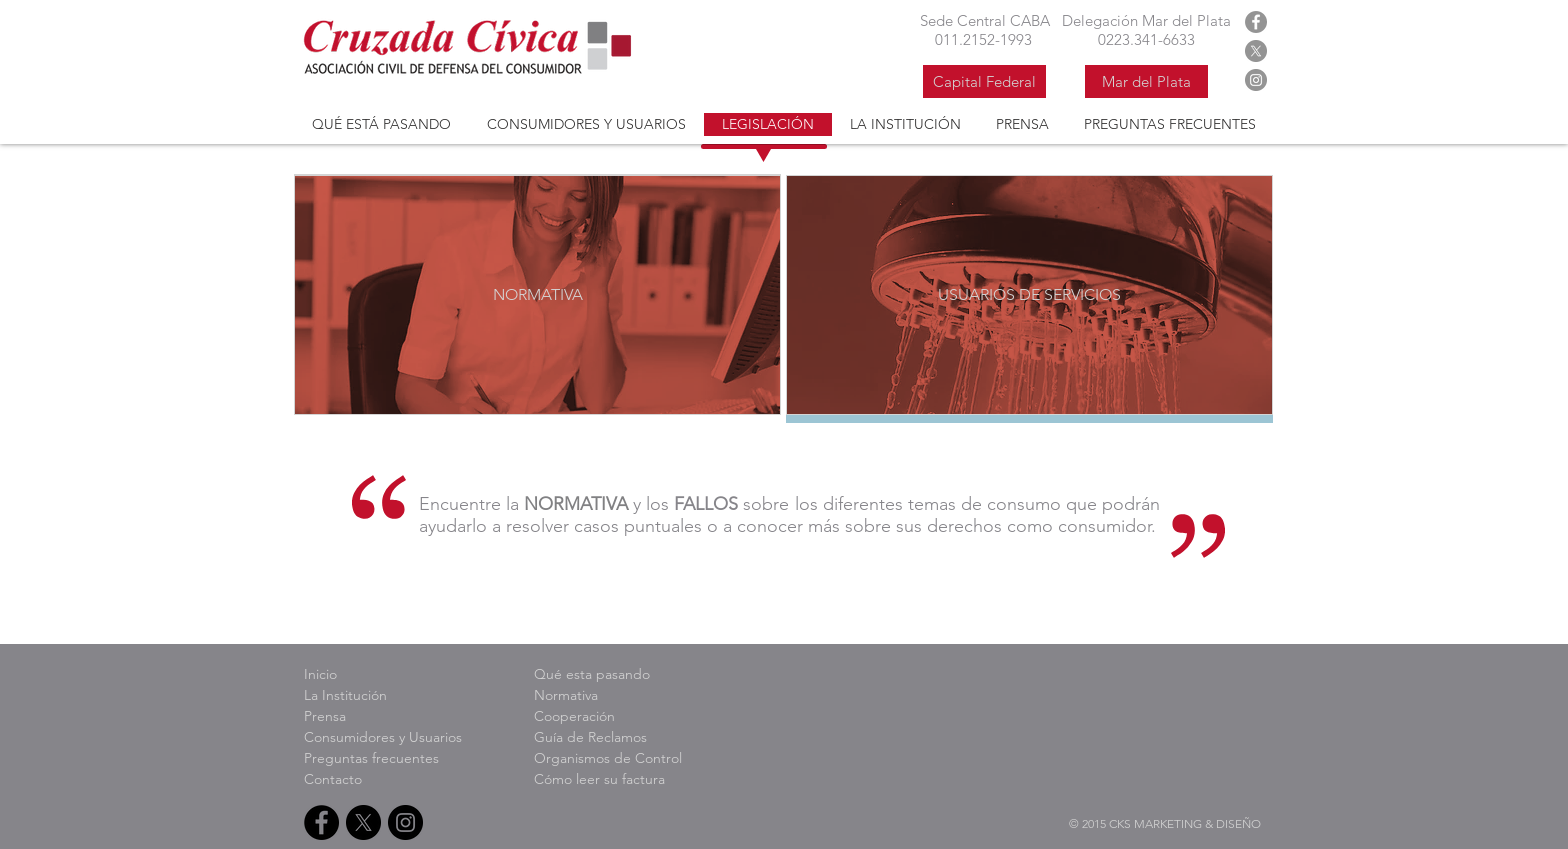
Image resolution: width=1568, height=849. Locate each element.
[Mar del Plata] (1146, 81)
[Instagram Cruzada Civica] (1256, 80)
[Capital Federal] (984, 81)
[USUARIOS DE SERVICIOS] (1029, 295)
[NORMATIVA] (537, 295)
